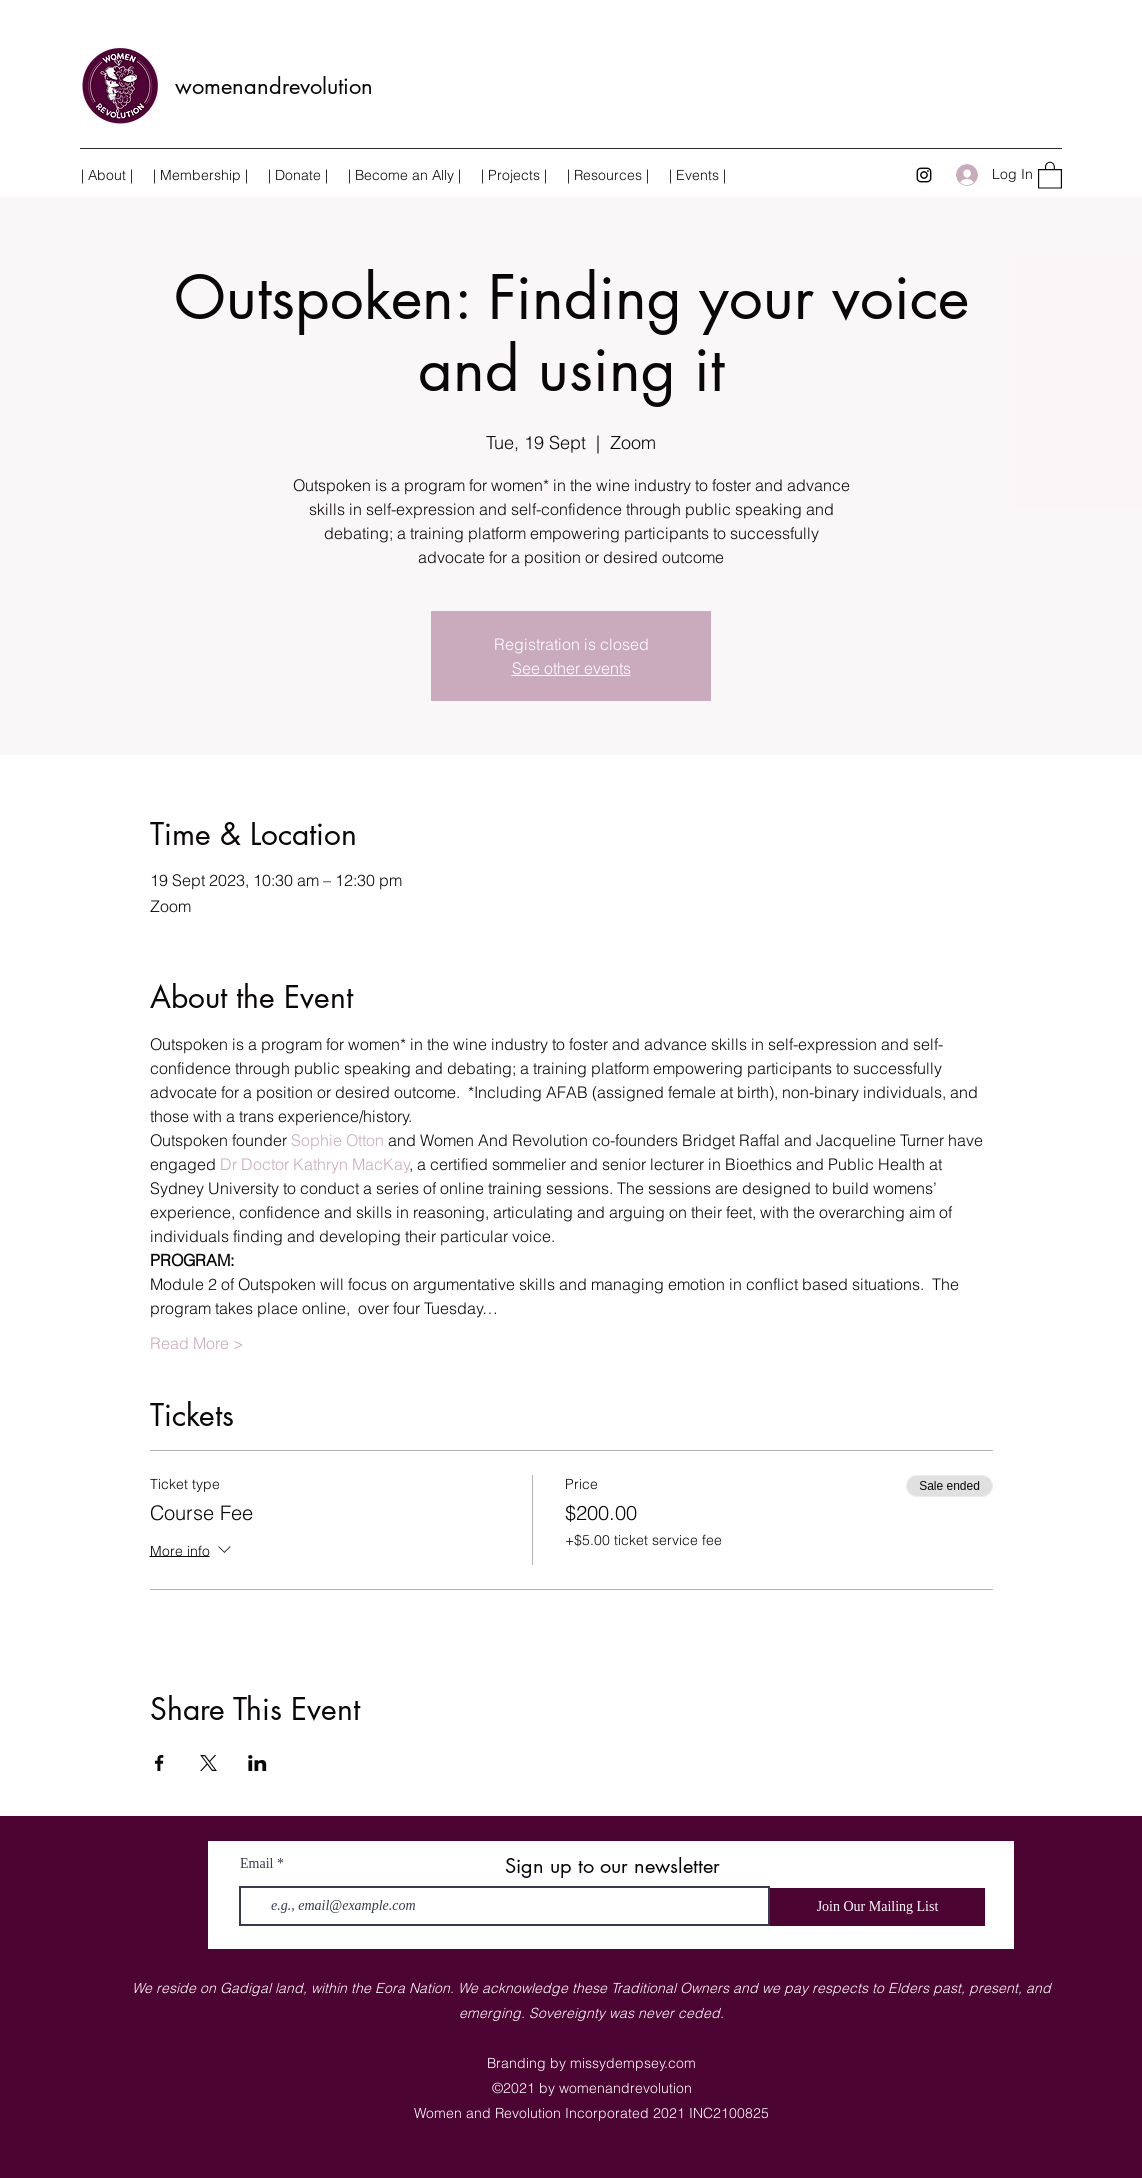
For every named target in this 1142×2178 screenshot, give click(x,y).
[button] (514, 175)
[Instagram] (924, 175)
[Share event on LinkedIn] (257, 1763)
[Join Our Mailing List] (877, 1907)
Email (256, 1864)
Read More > (197, 1343)
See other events (571, 668)
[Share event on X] (208, 1763)
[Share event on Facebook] (159, 1763)
